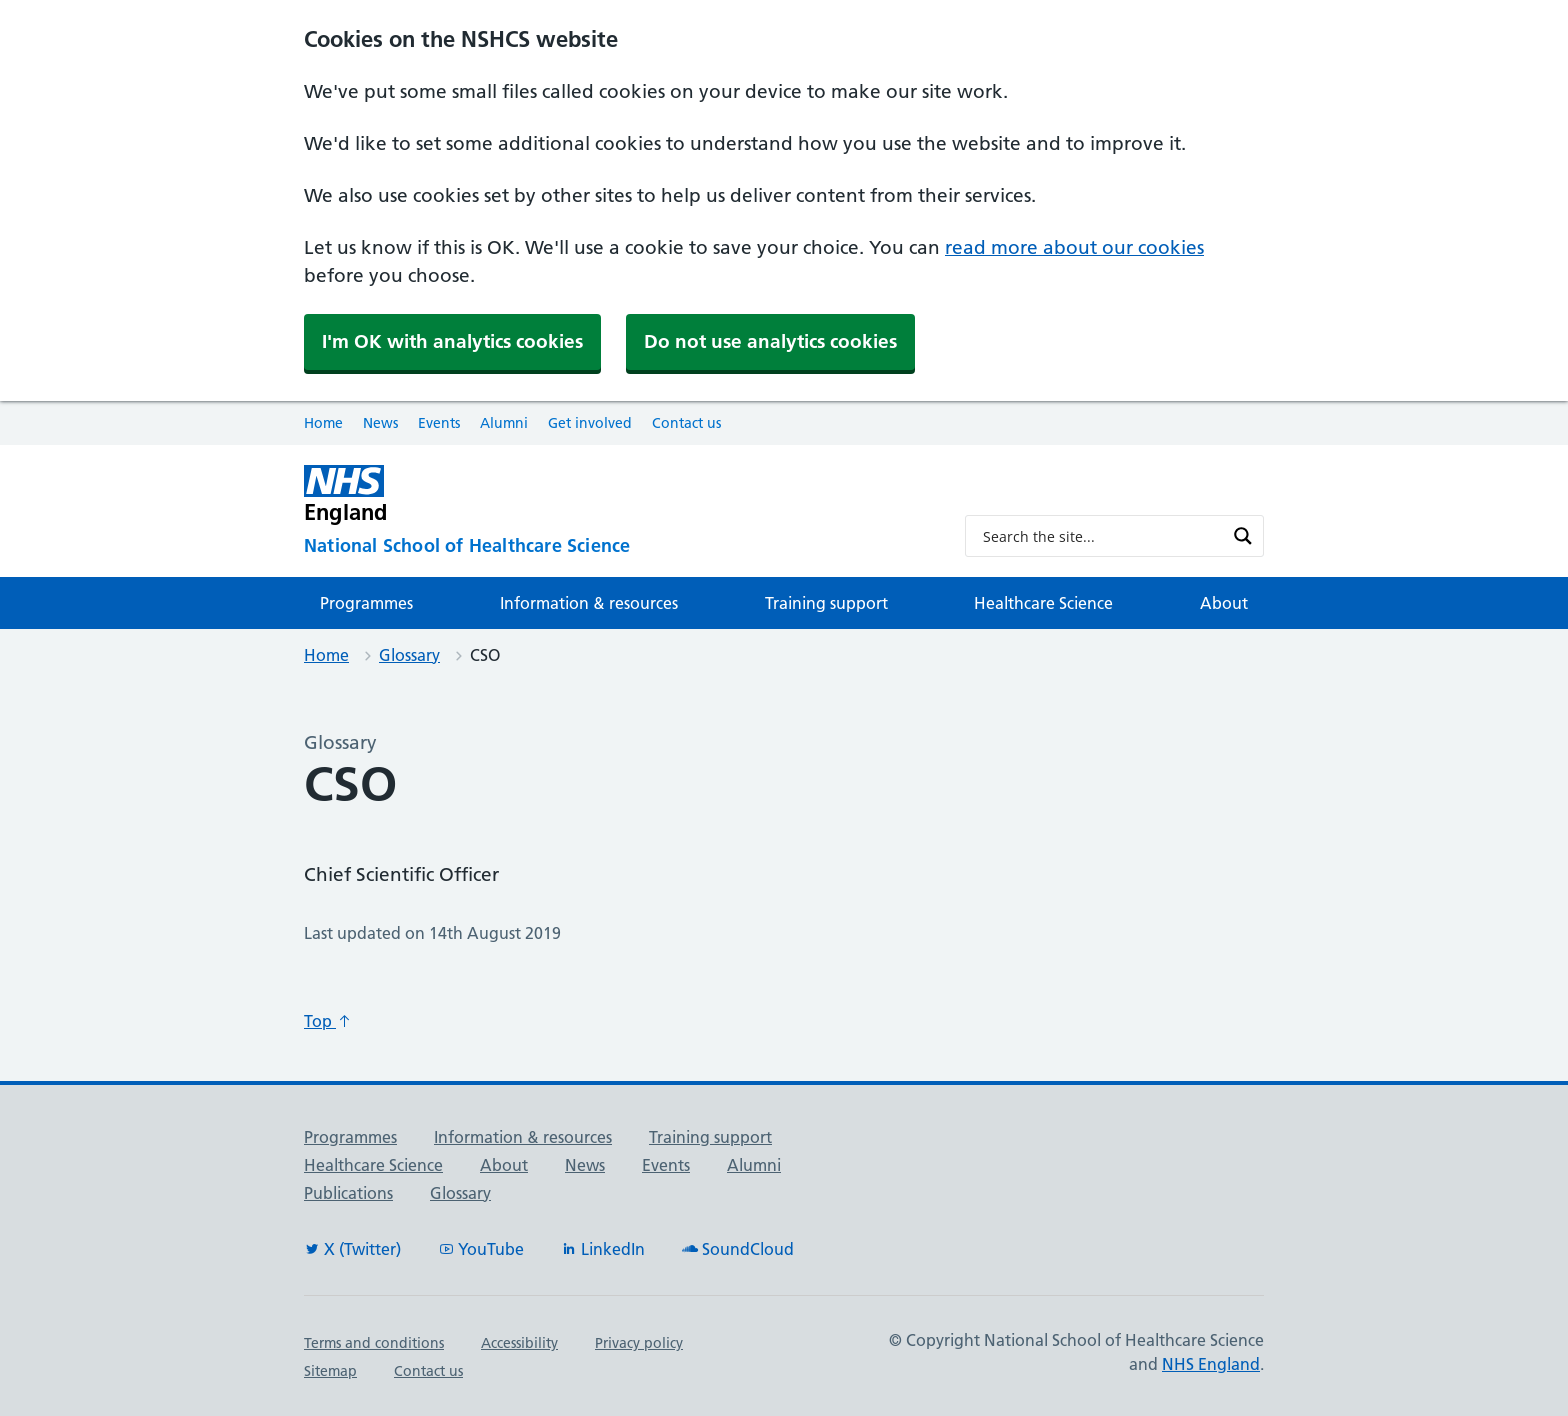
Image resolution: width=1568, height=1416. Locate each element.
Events (439, 423)
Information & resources (589, 603)
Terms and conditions (374, 1343)
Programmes (366, 603)
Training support (826, 603)
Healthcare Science (1043, 603)
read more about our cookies (1074, 247)
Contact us (686, 423)
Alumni (504, 423)
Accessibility (519, 1343)
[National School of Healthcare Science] (618, 546)
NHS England (1211, 1364)
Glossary (409, 655)
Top (328, 1021)
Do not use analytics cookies (770, 341)
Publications (348, 1193)
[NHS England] (618, 494)
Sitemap (330, 1371)
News (380, 423)
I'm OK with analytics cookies (452, 341)
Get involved (590, 423)
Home (323, 423)
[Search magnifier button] (1243, 536)
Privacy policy (639, 1343)
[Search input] (1101, 536)
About (1224, 603)
